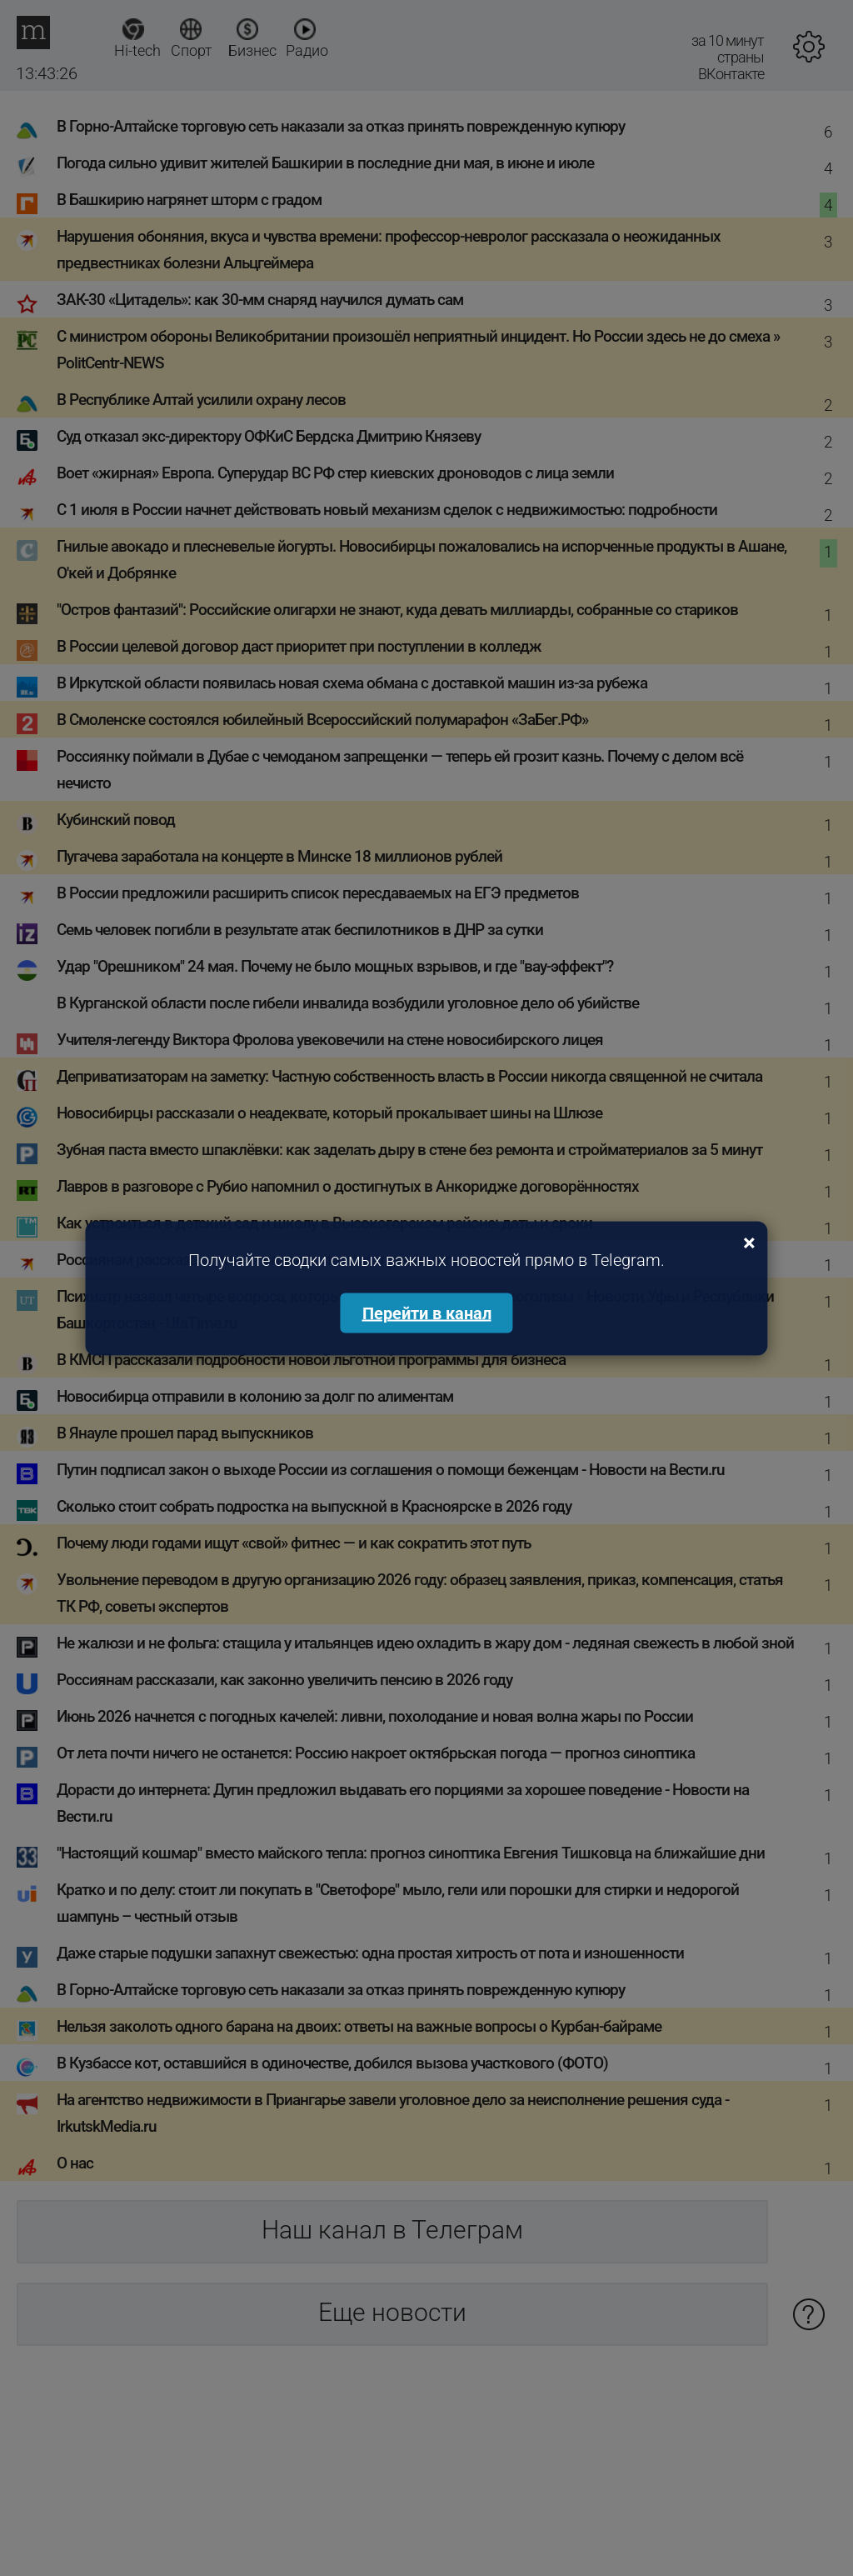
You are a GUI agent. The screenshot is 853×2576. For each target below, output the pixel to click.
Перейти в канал (426, 1313)
